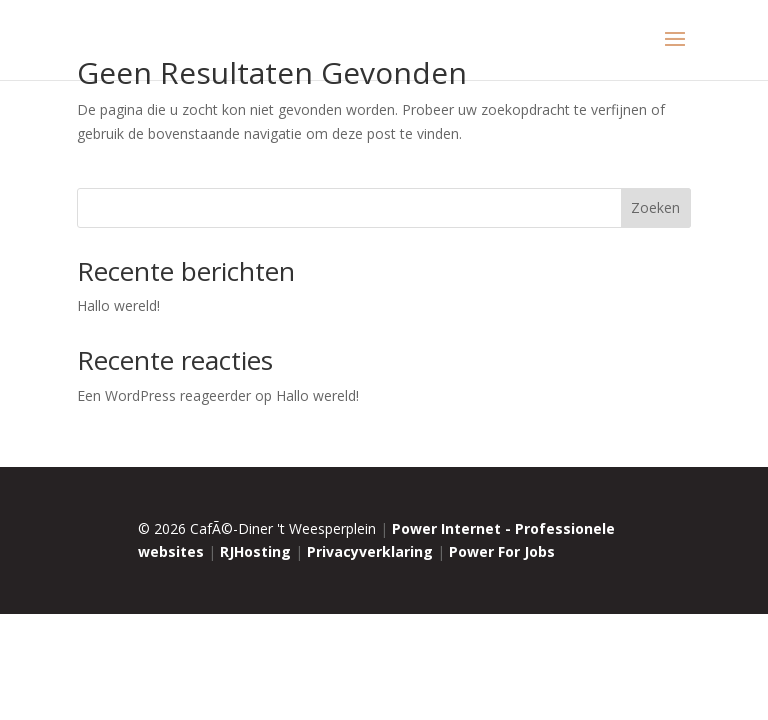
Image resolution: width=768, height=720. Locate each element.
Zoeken (655, 207)
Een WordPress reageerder (164, 395)
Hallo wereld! (118, 305)
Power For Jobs (502, 551)
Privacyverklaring (370, 551)
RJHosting (255, 551)
